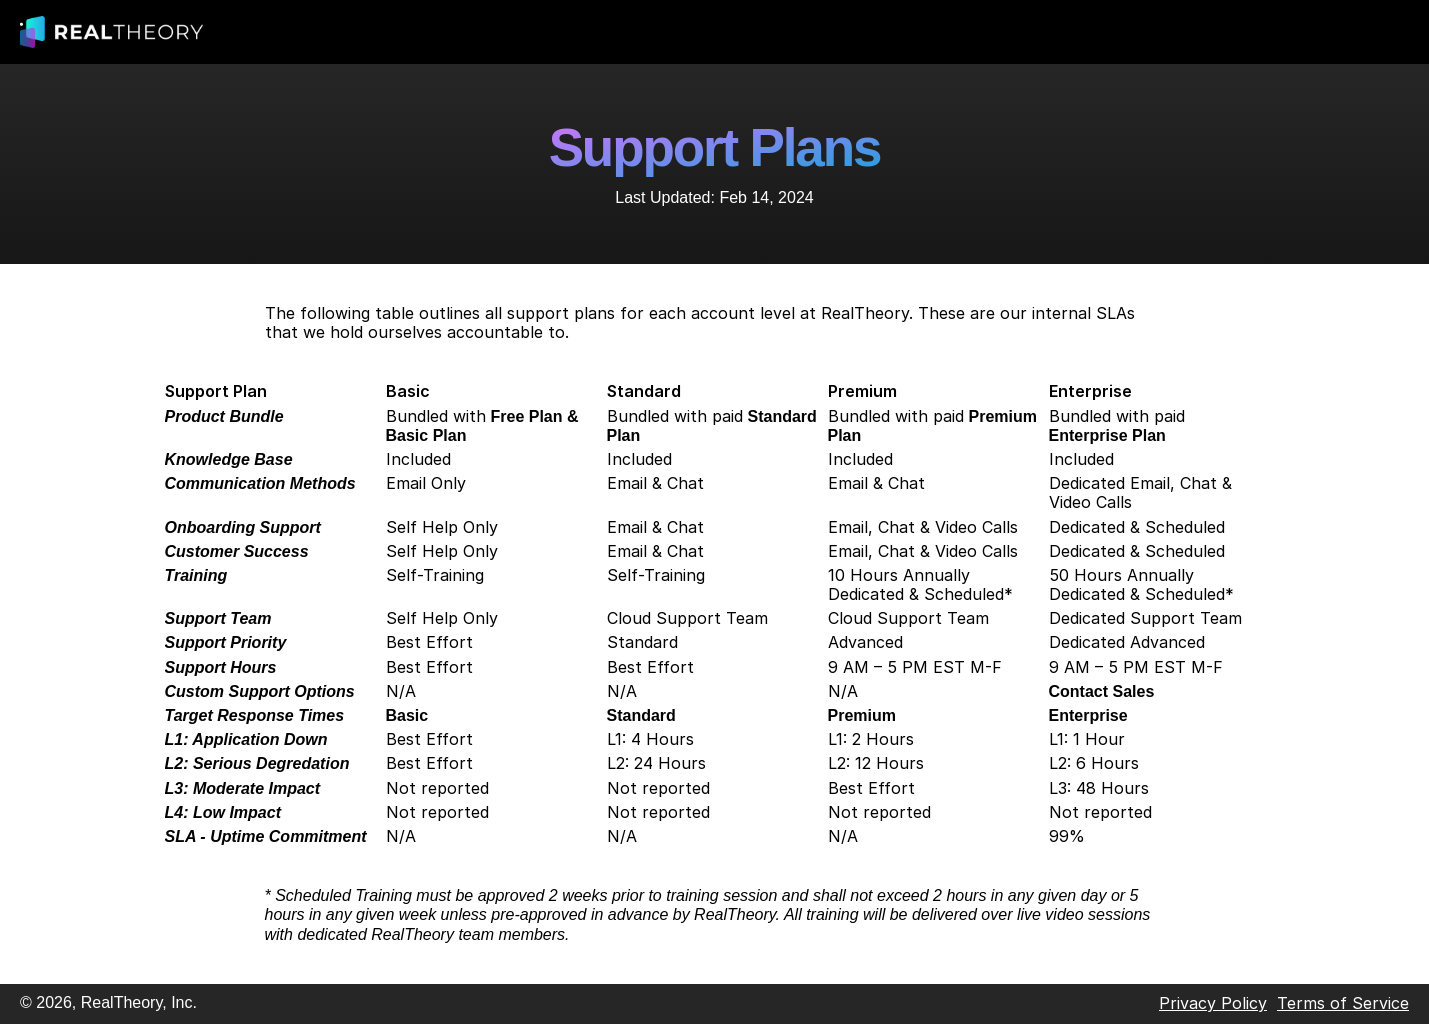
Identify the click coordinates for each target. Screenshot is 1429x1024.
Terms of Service (1343, 1003)
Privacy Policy (1213, 1003)
